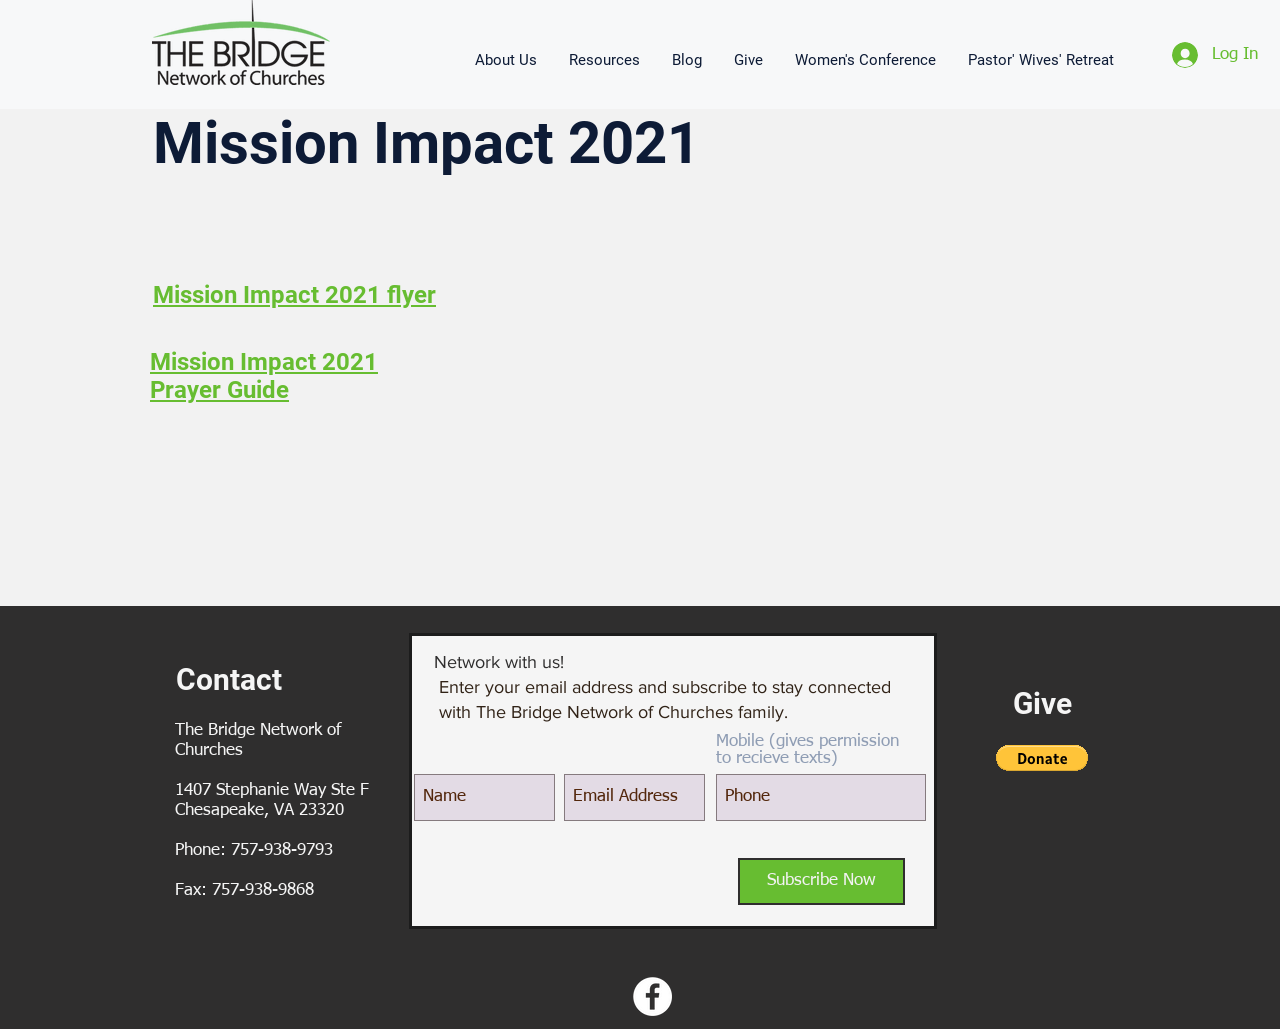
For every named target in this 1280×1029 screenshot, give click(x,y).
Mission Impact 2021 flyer (294, 295)
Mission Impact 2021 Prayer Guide (264, 376)
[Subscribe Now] (821, 881)
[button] (507, 60)
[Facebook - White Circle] (652, 996)
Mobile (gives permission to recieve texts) (807, 750)
